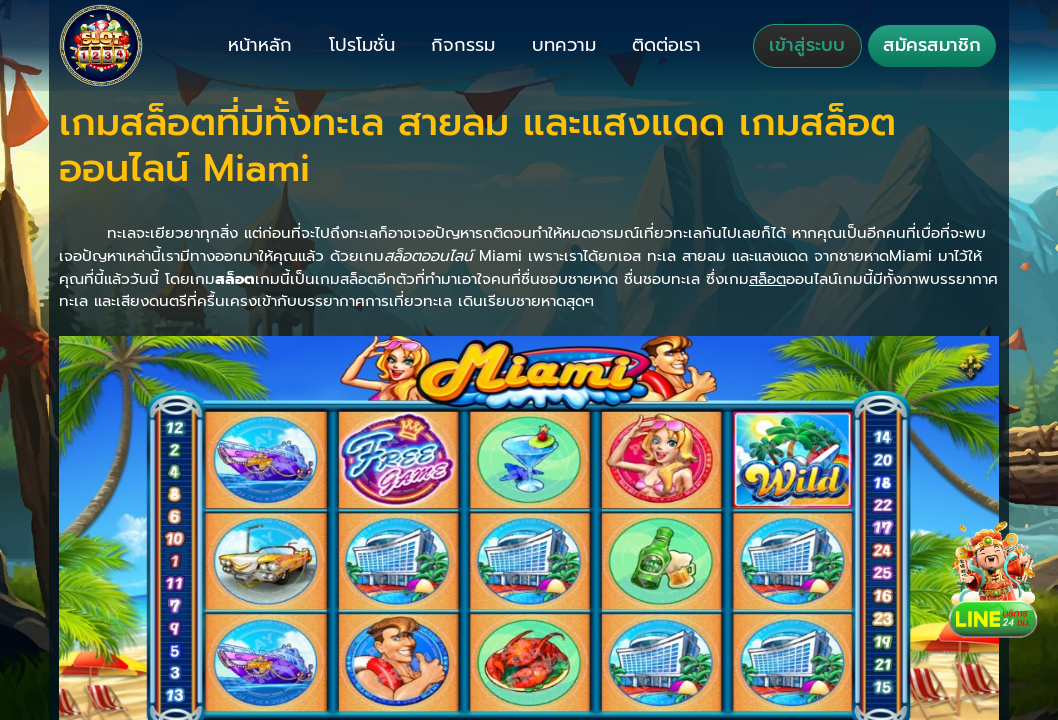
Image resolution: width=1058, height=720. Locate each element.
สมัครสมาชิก (932, 45)
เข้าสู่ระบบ (807, 45)
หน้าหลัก (260, 45)
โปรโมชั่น (362, 45)
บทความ (564, 45)
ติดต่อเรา (666, 45)
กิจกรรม (463, 45)
